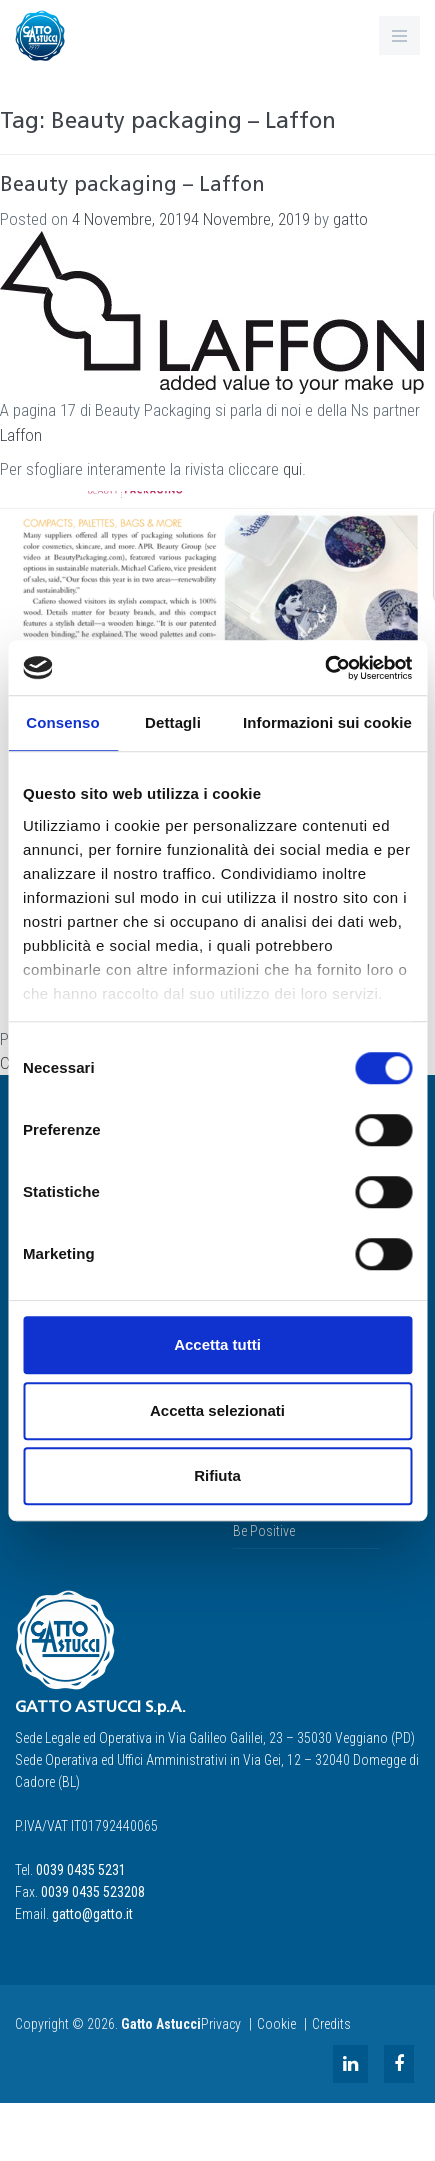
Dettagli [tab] (173, 722)
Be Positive (264, 1531)
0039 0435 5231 (81, 1870)
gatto (350, 219)
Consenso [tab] (62, 722)
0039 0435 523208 (93, 1892)
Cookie (276, 2024)
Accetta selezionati (217, 1410)
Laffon (21, 435)
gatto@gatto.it (92, 1914)
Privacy (221, 2024)
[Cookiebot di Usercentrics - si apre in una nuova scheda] (324, 668)
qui (292, 469)
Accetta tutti (217, 1344)
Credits (331, 2024)
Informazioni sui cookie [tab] (327, 722)
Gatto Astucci (161, 2024)
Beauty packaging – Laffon (132, 186)
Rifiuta (217, 1475)
